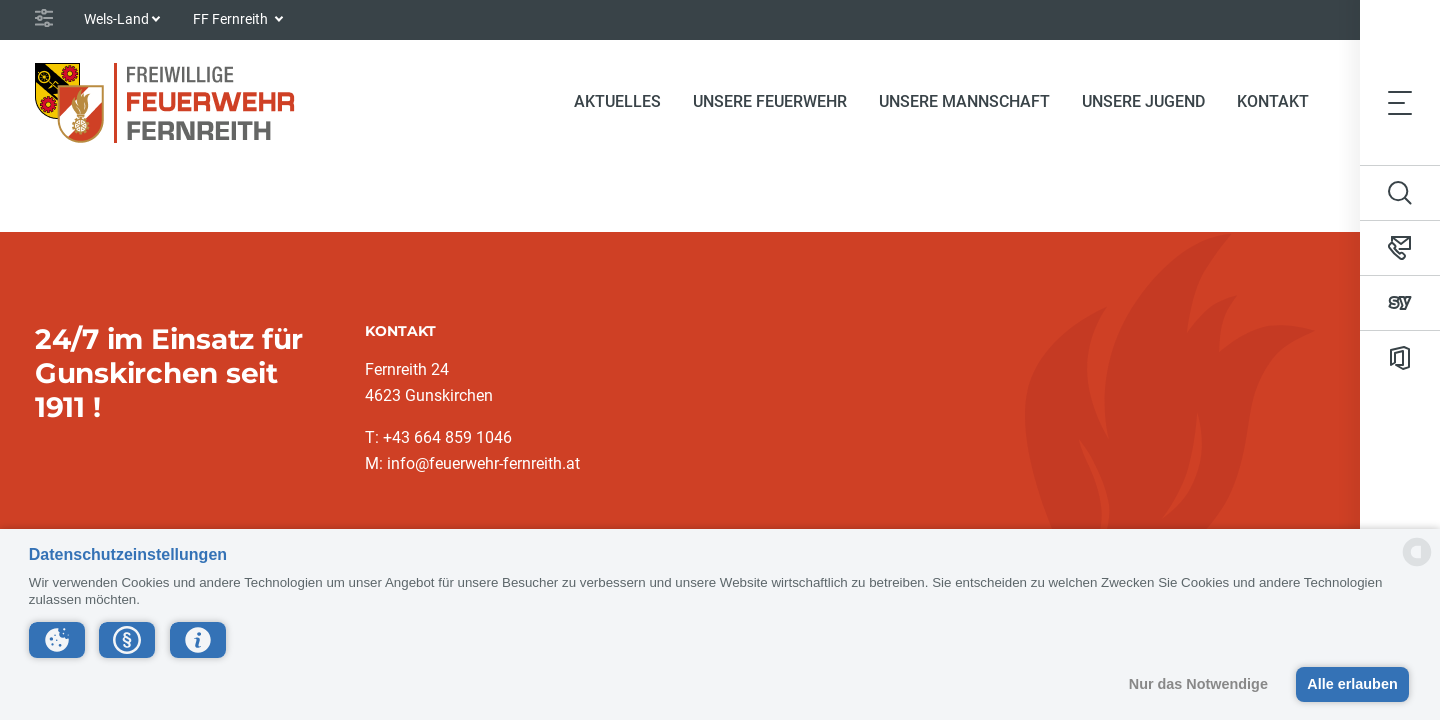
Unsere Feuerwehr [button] (770, 101)
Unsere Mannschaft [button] (964, 101)
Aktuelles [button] (617, 101)
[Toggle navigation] (1400, 102)
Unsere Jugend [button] (1143, 101)
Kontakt (1273, 101)
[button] (57, 640)
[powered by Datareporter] (1417, 564)
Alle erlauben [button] (1352, 684)
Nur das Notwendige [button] (1198, 684)
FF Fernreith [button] (232, 19)
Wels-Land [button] (116, 19)
